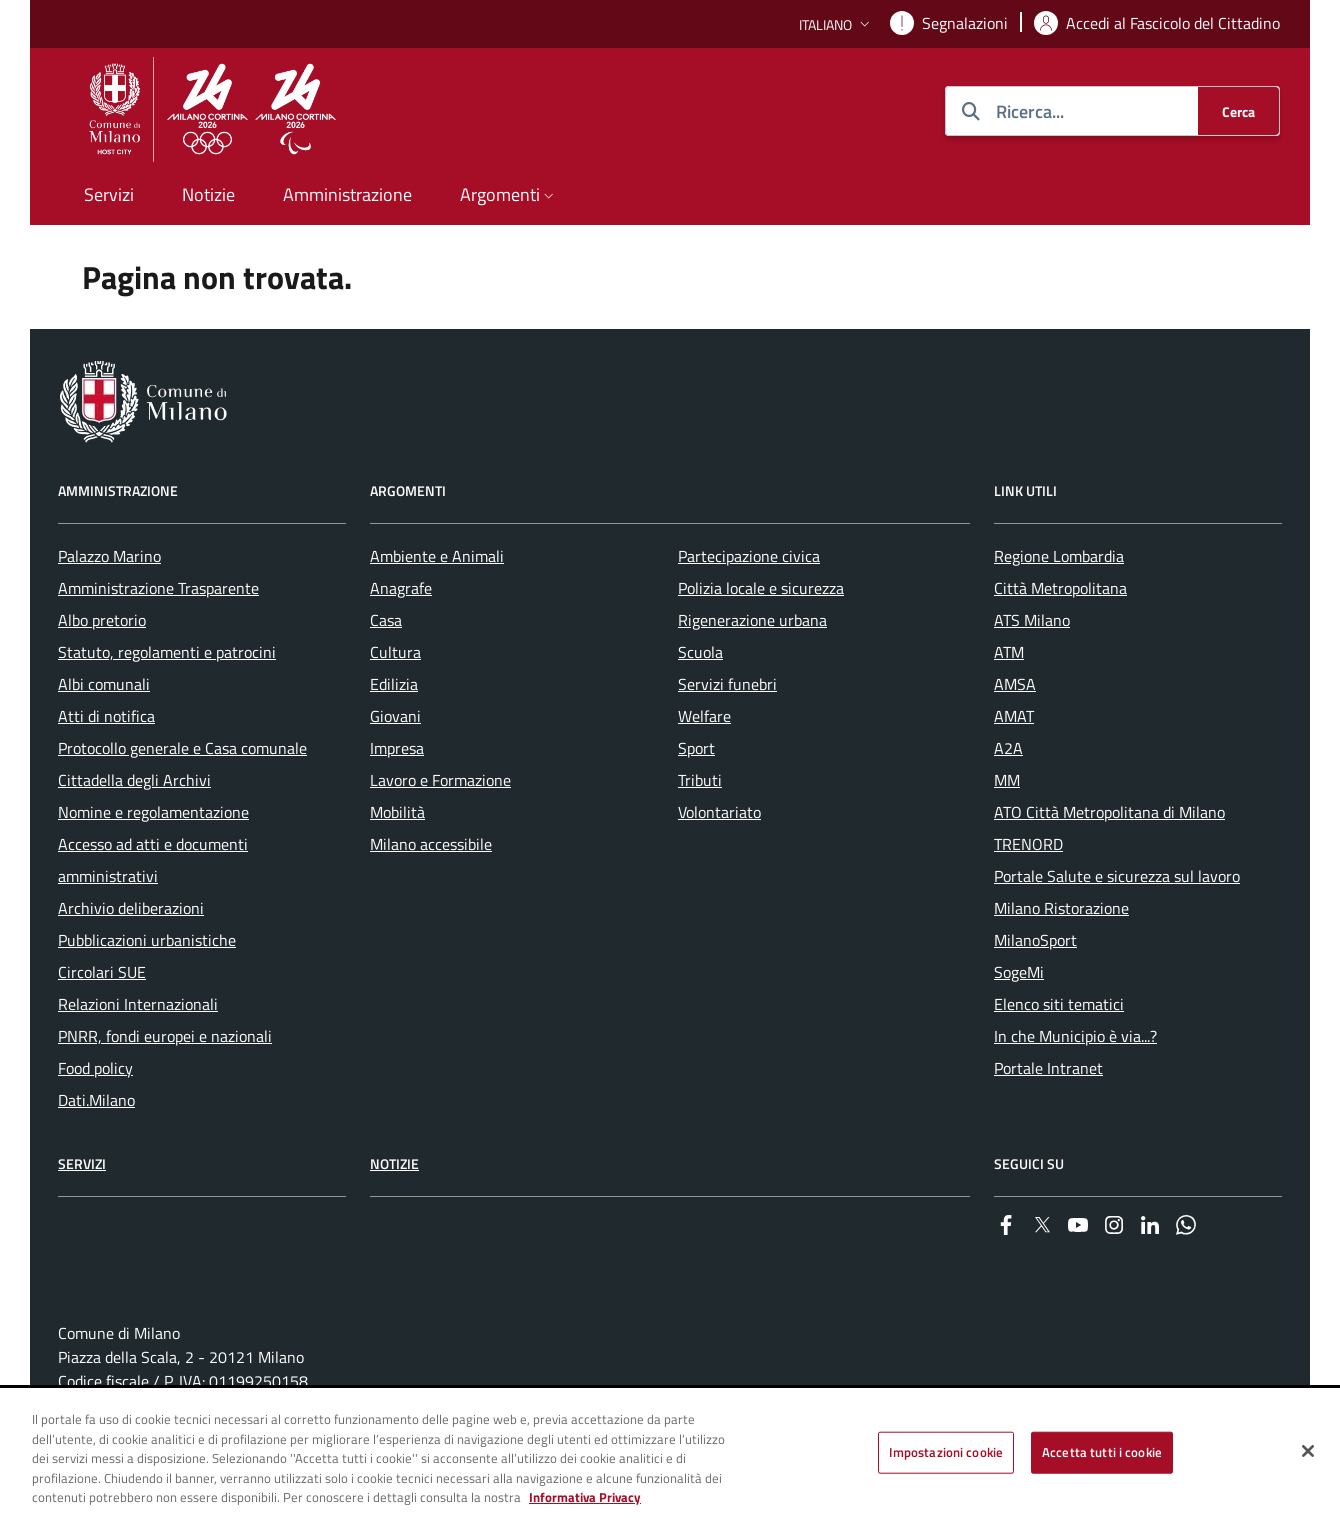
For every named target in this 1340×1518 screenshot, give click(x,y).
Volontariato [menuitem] (719, 812)
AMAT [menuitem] (1014, 716)
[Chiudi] (1308, 1451)
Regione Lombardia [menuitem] (1059, 556)
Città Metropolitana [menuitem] (1060, 588)
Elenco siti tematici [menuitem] (1059, 1004)
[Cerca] (1238, 111)
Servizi (82, 1163)
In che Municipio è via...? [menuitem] (1075, 1036)
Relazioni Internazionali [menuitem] (138, 1004)
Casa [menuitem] (386, 620)
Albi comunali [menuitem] (104, 684)
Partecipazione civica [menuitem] (749, 556)
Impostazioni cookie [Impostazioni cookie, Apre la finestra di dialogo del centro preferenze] (946, 1452)
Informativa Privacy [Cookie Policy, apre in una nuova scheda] (585, 1497)
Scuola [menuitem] (700, 652)
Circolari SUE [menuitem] (102, 972)
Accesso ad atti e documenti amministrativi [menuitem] (153, 860)
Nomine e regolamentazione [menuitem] (153, 812)
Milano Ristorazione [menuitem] (1061, 908)
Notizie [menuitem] (208, 194)
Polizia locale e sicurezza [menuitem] (761, 588)
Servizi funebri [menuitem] (727, 684)
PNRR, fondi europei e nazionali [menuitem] (165, 1036)
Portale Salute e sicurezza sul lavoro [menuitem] (1117, 876)
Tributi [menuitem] (700, 780)
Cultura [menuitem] (395, 652)
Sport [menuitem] (696, 748)
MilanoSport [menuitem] (1035, 940)
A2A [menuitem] (1008, 748)
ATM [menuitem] (1009, 652)
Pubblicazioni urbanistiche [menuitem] (147, 940)
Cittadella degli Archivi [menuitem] (134, 780)
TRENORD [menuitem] (1028, 844)
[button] (836, 24)
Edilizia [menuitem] (394, 684)
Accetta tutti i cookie (1102, 1452)
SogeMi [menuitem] (1019, 972)
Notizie (394, 1163)
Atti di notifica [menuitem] (106, 716)
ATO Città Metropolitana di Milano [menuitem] (1109, 812)
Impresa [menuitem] (397, 748)
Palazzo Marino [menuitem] (109, 556)
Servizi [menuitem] (109, 194)
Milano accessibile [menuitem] (431, 844)
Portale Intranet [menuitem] (1048, 1068)
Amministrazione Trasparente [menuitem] (158, 588)
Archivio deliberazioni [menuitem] (131, 908)
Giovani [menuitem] (395, 716)
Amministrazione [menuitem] (347, 194)
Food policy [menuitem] (95, 1068)
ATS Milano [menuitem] (1032, 620)
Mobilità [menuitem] (397, 812)
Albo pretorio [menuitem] (102, 620)
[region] (670, 1454)
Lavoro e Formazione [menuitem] (440, 780)
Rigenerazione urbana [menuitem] (752, 620)
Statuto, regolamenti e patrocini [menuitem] (167, 652)
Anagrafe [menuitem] (401, 588)
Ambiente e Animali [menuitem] (437, 556)
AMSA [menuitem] (1015, 684)
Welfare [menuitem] (704, 716)
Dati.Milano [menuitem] (96, 1100)
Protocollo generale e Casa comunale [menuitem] (182, 748)
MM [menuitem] (1007, 780)
